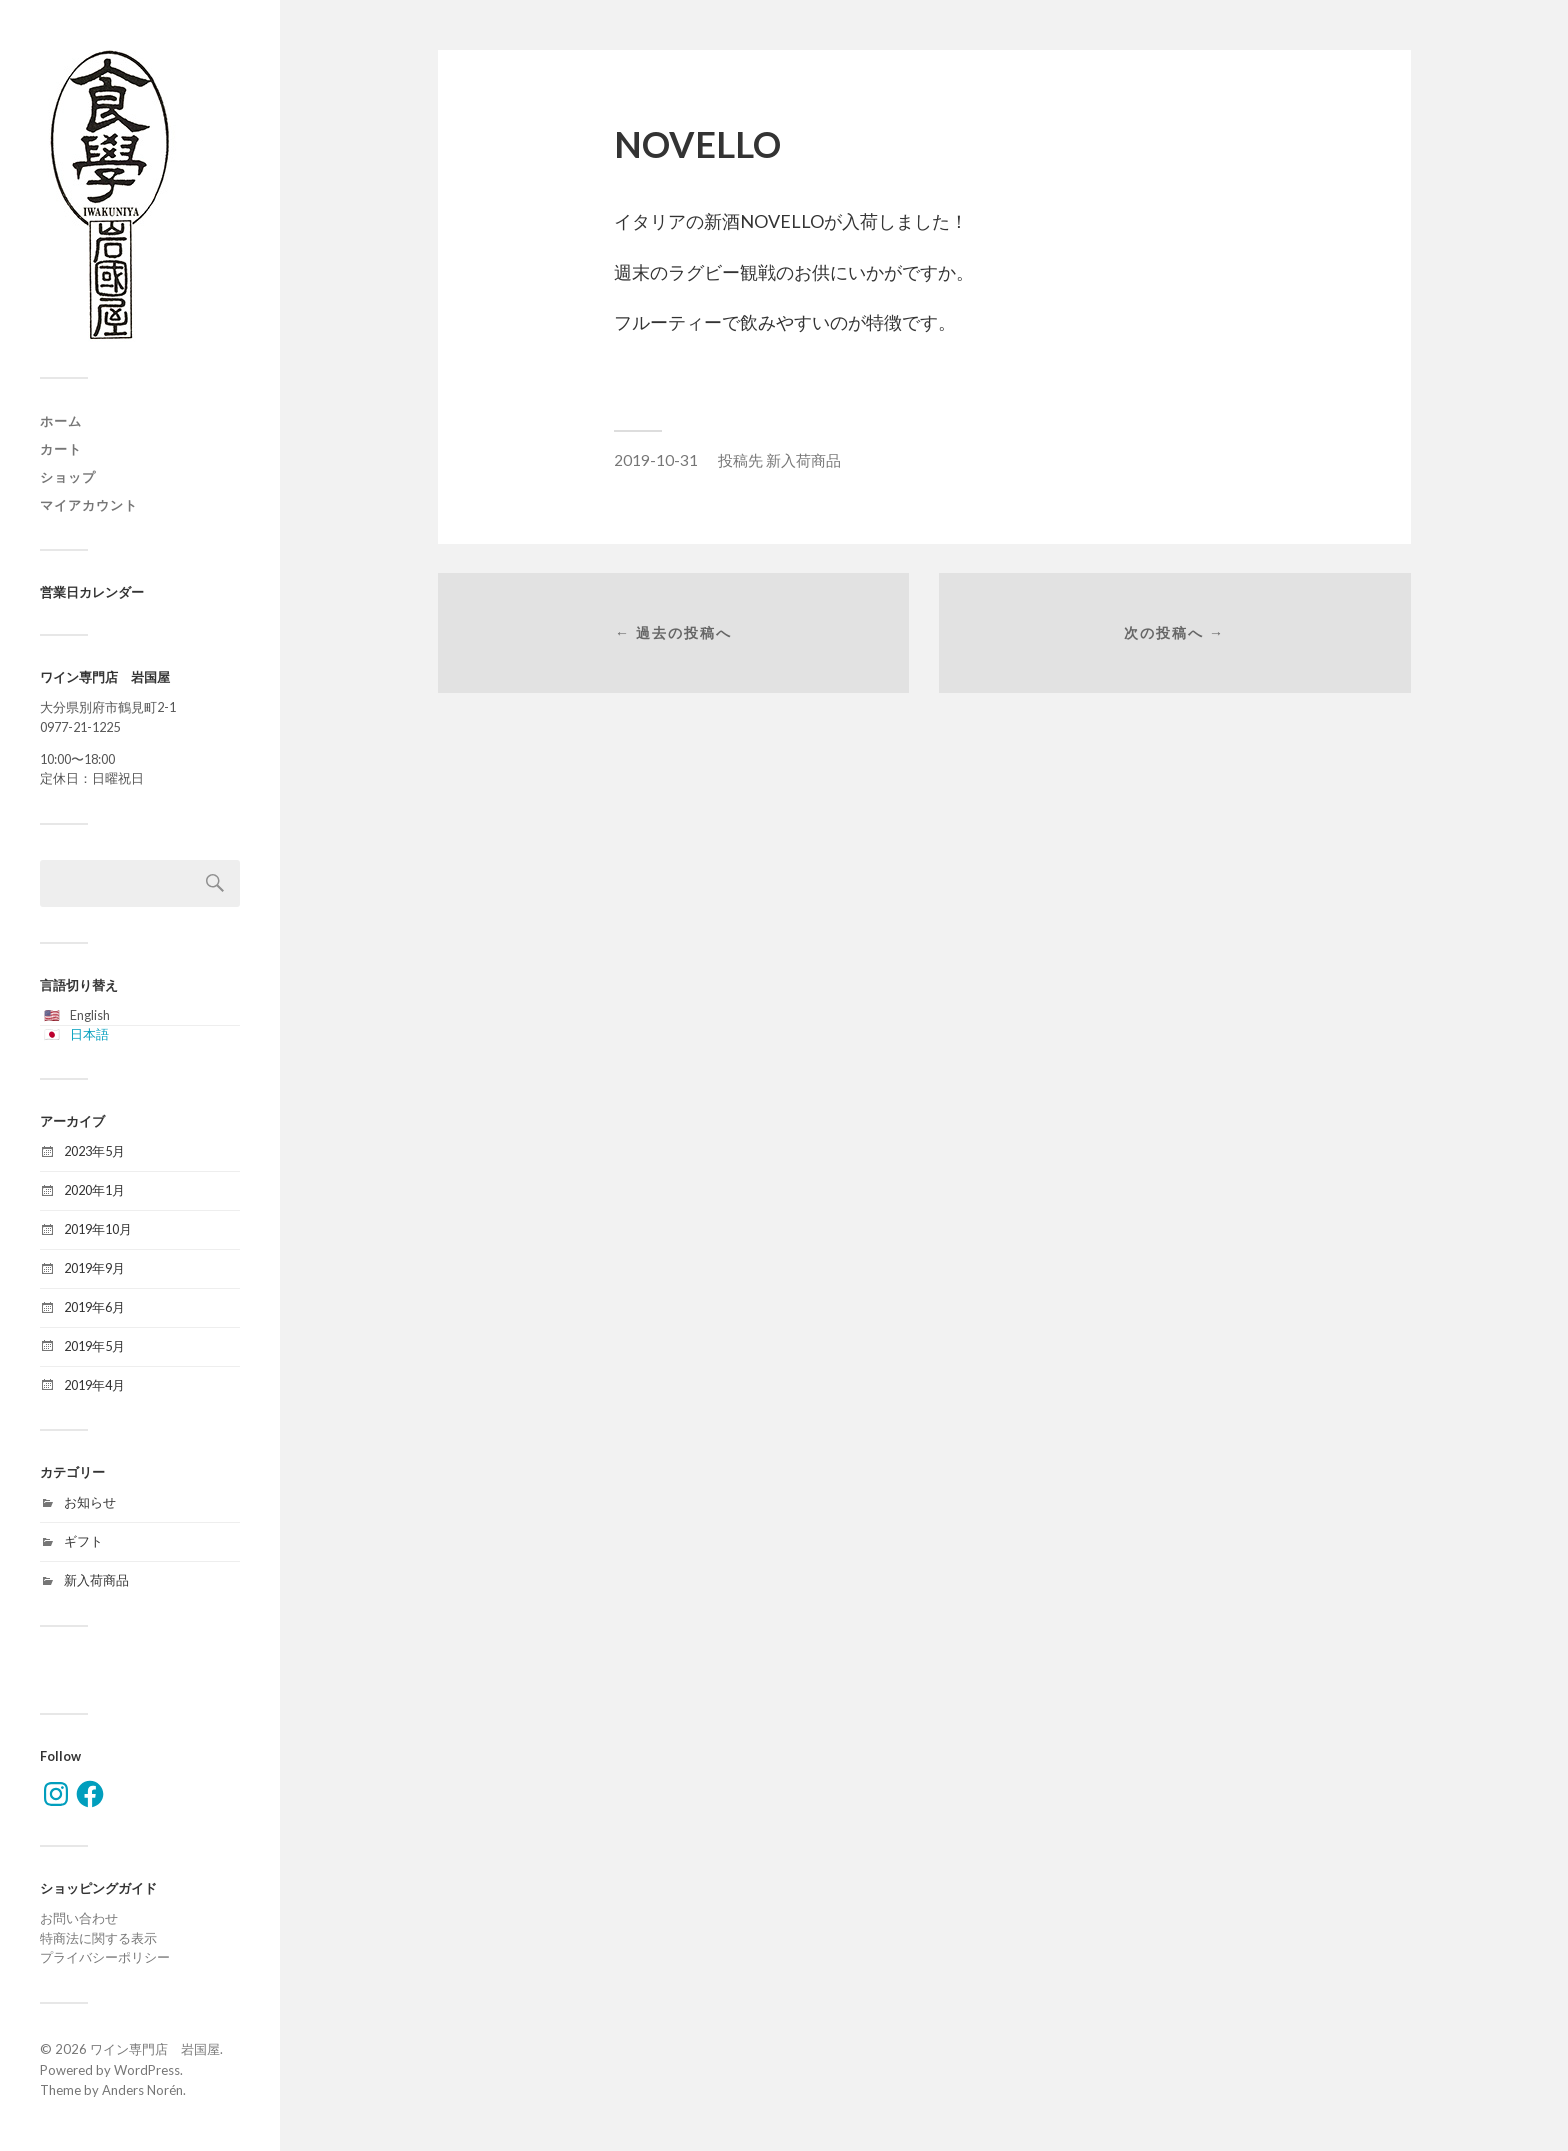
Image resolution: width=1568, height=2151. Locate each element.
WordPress (147, 2070)
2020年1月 (94, 1190)
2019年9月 (94, 1268)
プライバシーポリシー (105, 1957)
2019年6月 (94, 1307)
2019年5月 (94, 1346)
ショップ (68, 477)
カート (61, 449)
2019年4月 (94, 1385)
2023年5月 (94, 1151)
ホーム (61, 421)
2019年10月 (98, 1229)
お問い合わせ (79, 1918)
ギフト (83, 1541)
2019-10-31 (656, 460)
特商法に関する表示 (98, 1938)
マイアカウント (89, 505)
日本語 (89, 1034)
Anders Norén (142, 2090)
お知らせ (90, 1502)
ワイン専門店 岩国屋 (155, 2049)
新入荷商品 (96, 1580)
